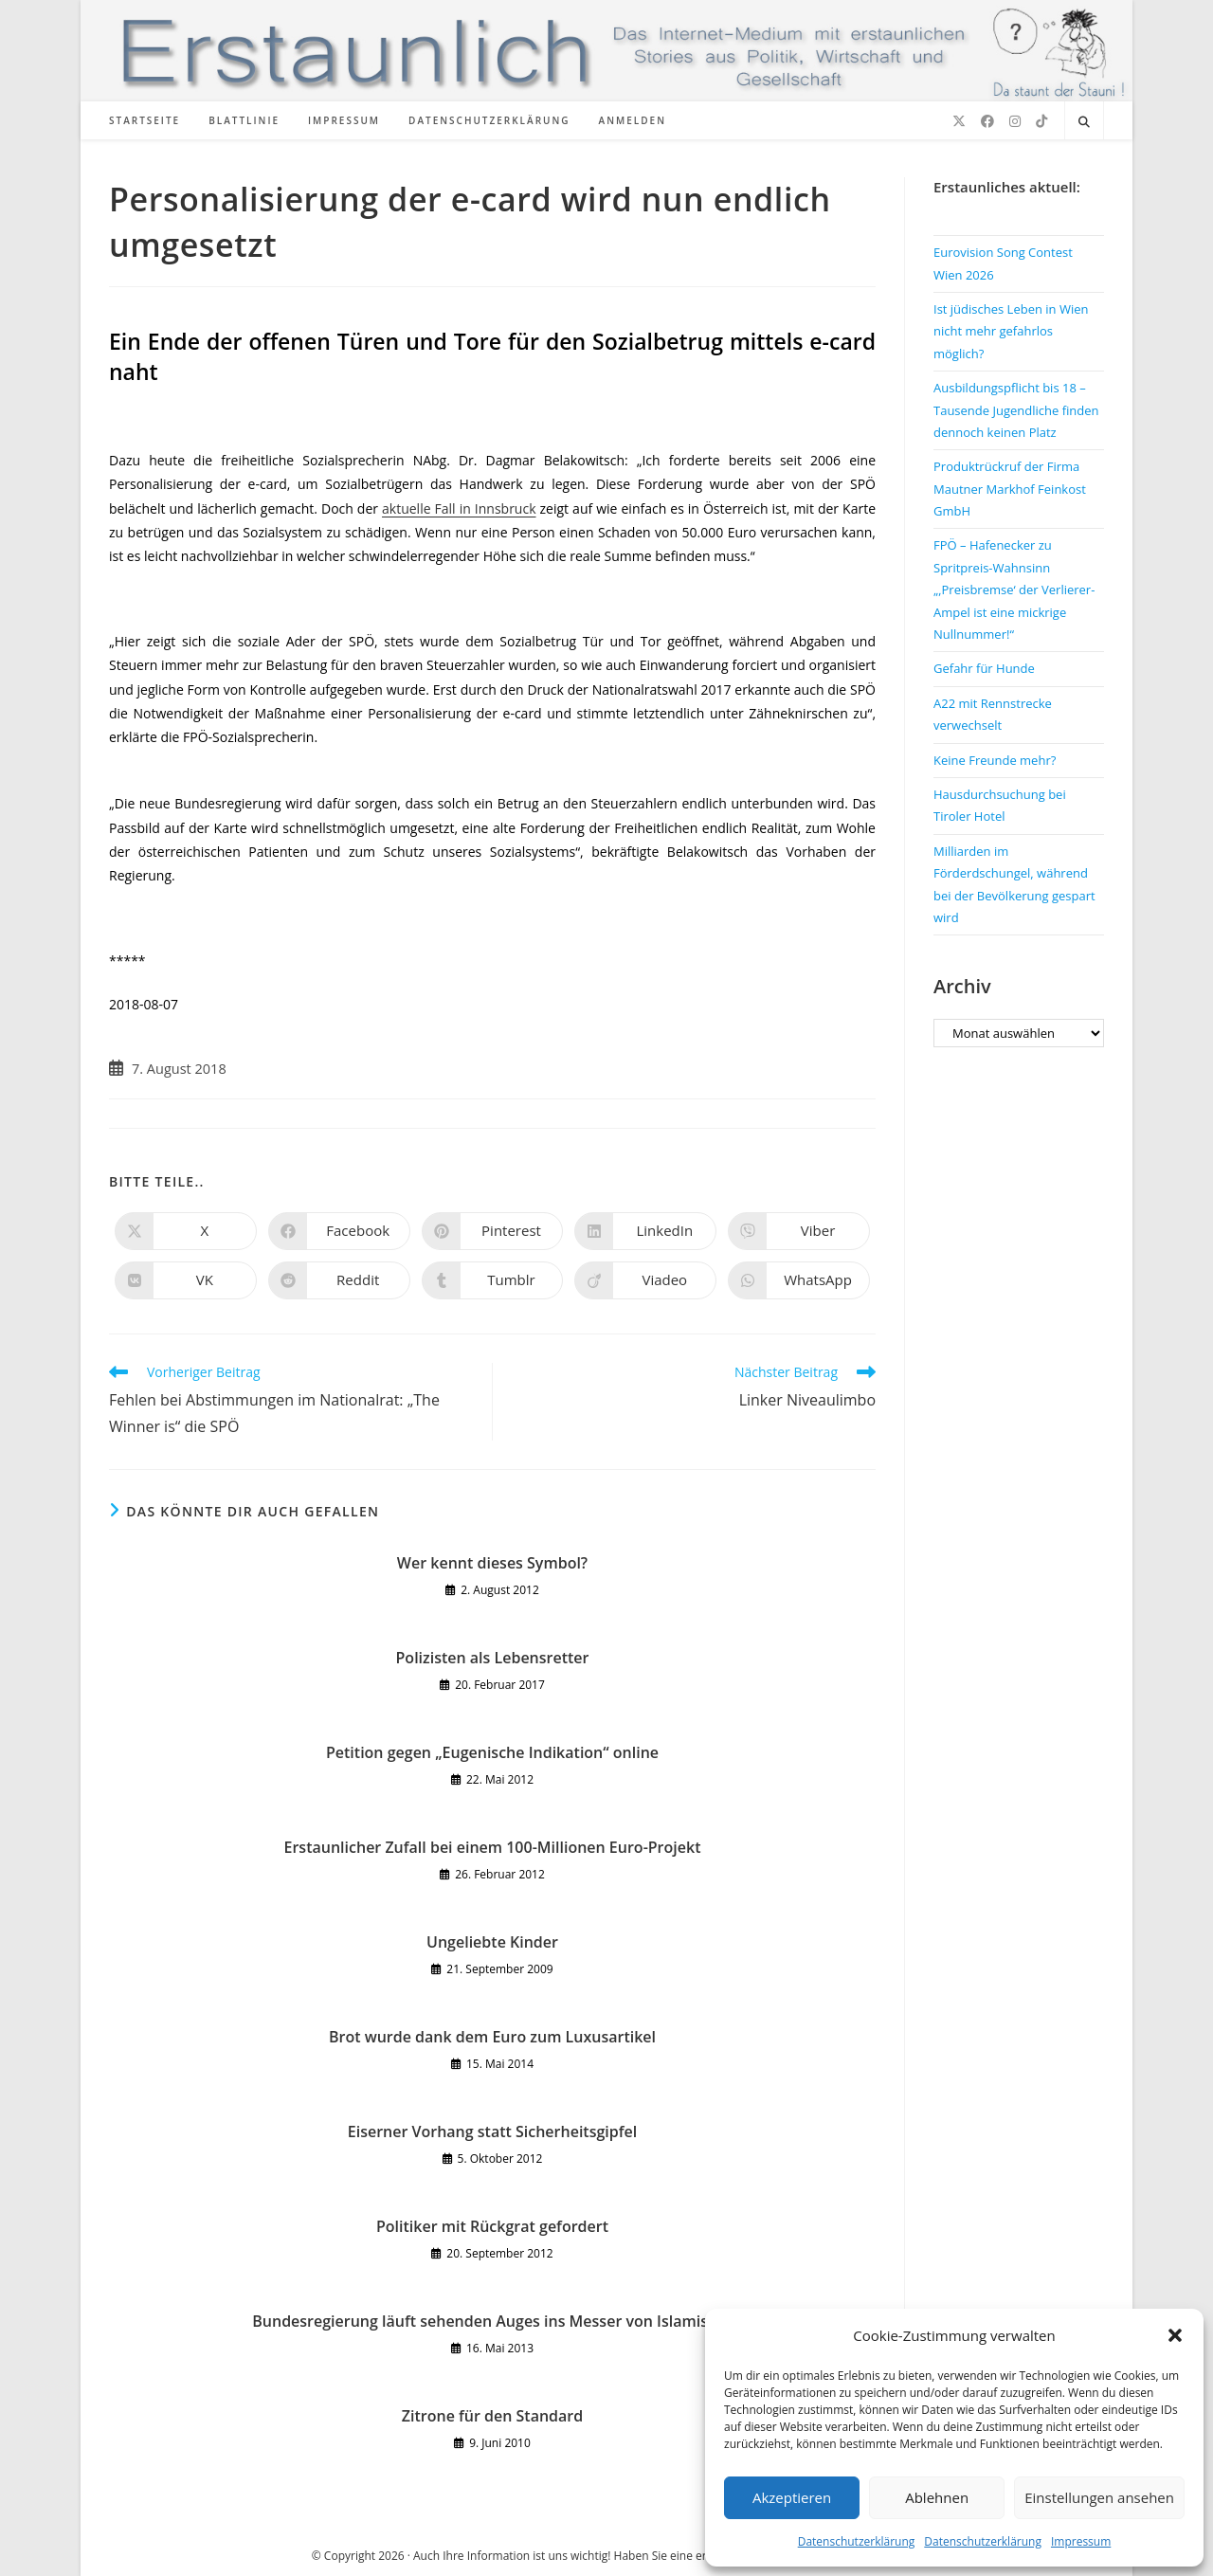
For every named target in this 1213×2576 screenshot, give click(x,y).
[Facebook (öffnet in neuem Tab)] (987, 121)
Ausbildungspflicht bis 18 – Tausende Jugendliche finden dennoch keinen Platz (1016, 410)
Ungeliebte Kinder (492, 1942)
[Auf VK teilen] (186, 1280)
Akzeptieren (791, 2497)
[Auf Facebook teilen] (339, 1231)
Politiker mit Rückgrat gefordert (492, 2226)
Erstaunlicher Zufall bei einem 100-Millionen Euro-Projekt (492, 1847)
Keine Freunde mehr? (994, 760)
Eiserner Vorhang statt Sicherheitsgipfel (492, 2131)
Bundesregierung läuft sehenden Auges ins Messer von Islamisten (492, 2321)
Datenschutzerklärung (856, 2541)
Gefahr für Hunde (984, 668)
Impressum (1081, 2541)
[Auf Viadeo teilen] (645, 1280)
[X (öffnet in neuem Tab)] (959, 121)
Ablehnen (937, 2497)
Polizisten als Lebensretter (492, 1657)
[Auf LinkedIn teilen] (645, 1231)
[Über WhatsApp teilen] (799, 1280)
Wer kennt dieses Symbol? (492, 1562)
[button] (1175, 2335)
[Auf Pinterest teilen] (493, 1231)
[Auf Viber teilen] (799, 1231)
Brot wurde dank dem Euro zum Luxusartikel (492, 2036)
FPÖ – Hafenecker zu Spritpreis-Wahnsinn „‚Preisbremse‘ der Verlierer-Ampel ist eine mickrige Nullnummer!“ (1014, 589)
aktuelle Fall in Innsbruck (458, 508)
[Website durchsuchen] (1084, 122)
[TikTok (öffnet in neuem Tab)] (1041, 121)
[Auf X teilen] (186, 1231)
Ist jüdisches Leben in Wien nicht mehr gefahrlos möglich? (1010, 331)
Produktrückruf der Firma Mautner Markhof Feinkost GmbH (1009, 488)
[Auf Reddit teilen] (339, 1280)
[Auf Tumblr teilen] (493, 1280)
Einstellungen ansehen (1099, 2497)
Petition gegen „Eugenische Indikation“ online (492, 1752)
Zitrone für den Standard (492, 2415)
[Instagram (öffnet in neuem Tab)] (1015, 121)
